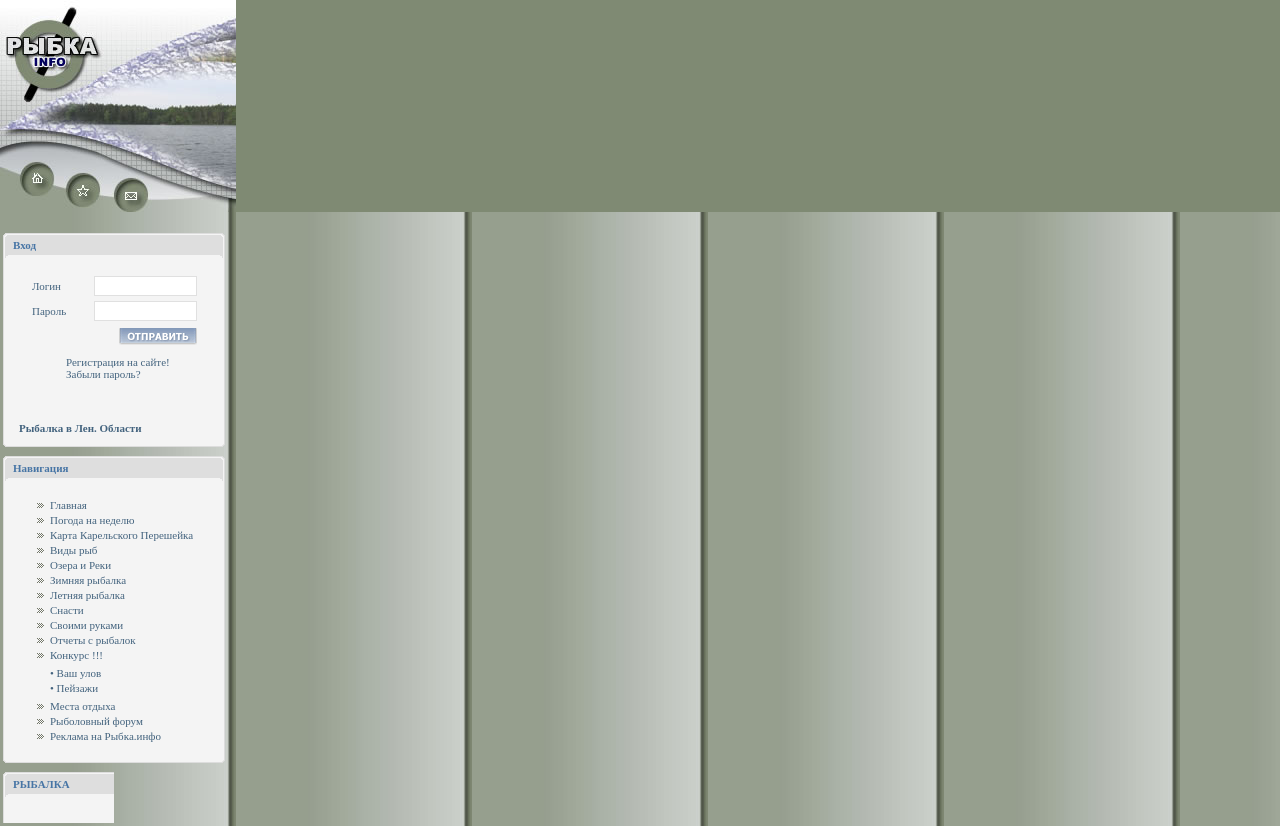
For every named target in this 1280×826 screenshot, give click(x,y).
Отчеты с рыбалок (93, 640)
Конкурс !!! (76, 655)
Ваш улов (79, 673)
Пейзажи (77, 688)
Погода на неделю (92, 520)
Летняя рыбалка (87, 595)
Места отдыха (83, 706)
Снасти (67, 610)
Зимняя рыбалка (88, 580)
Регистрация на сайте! (118, 362)
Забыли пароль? (103, 374)
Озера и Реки (80, 565)
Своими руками (86, 625)
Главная (68, 505)
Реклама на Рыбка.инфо (105, 736)
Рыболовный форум (96, 721)
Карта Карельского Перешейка (121, 535)
